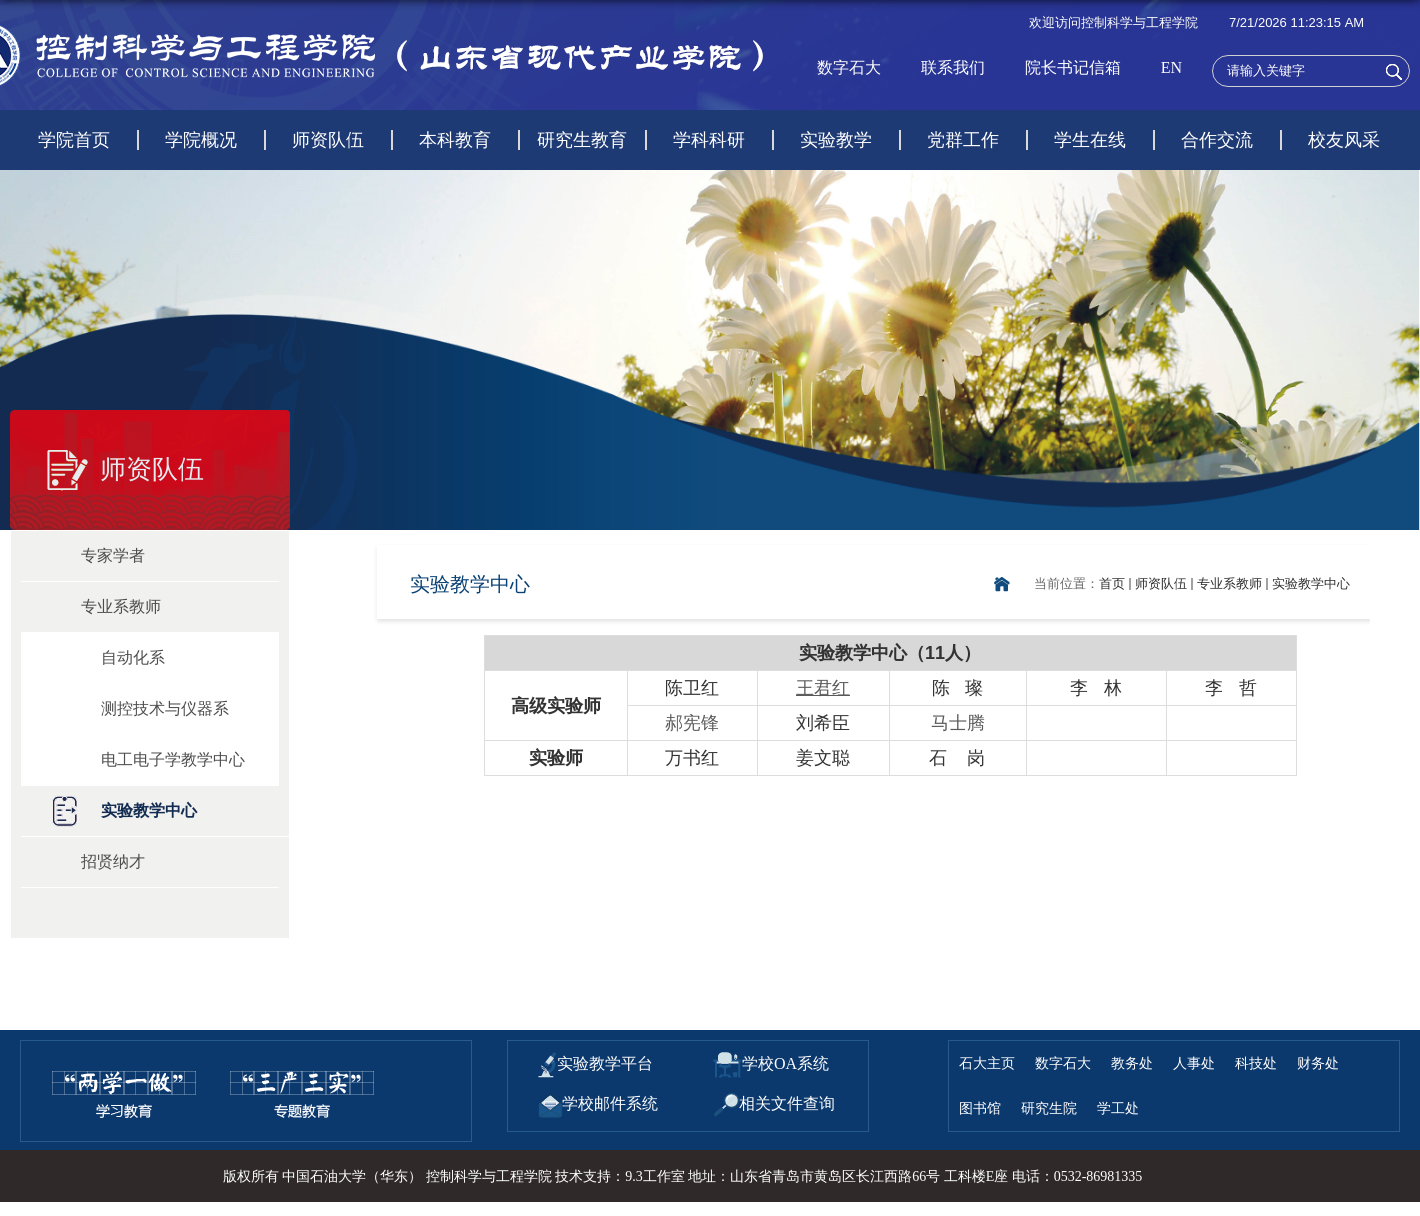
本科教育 (455, 140)
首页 (1112, 583)
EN (1171, 67)
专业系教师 (1229, 583)
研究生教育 (582, 140)
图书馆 (980, 1108)
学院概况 (201, 140)
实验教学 (836, 140)
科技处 (1256, 1063)
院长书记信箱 (1073, 67)
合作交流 (1217, 140)
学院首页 (74, 140)
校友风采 (1344, 140)
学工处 (1118, 1108)
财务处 (1318, 1063)
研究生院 (1049, 1108)
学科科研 (709, 140)
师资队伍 (328, 140)
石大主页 (987, 1063)
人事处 (1194, 1063)
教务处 (1132, 1063)
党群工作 (963, 140)
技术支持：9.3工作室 (620, 1176)
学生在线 (1090, 140)
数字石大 (849, 67)
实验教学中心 (1311, 583)
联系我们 (953, 67)
